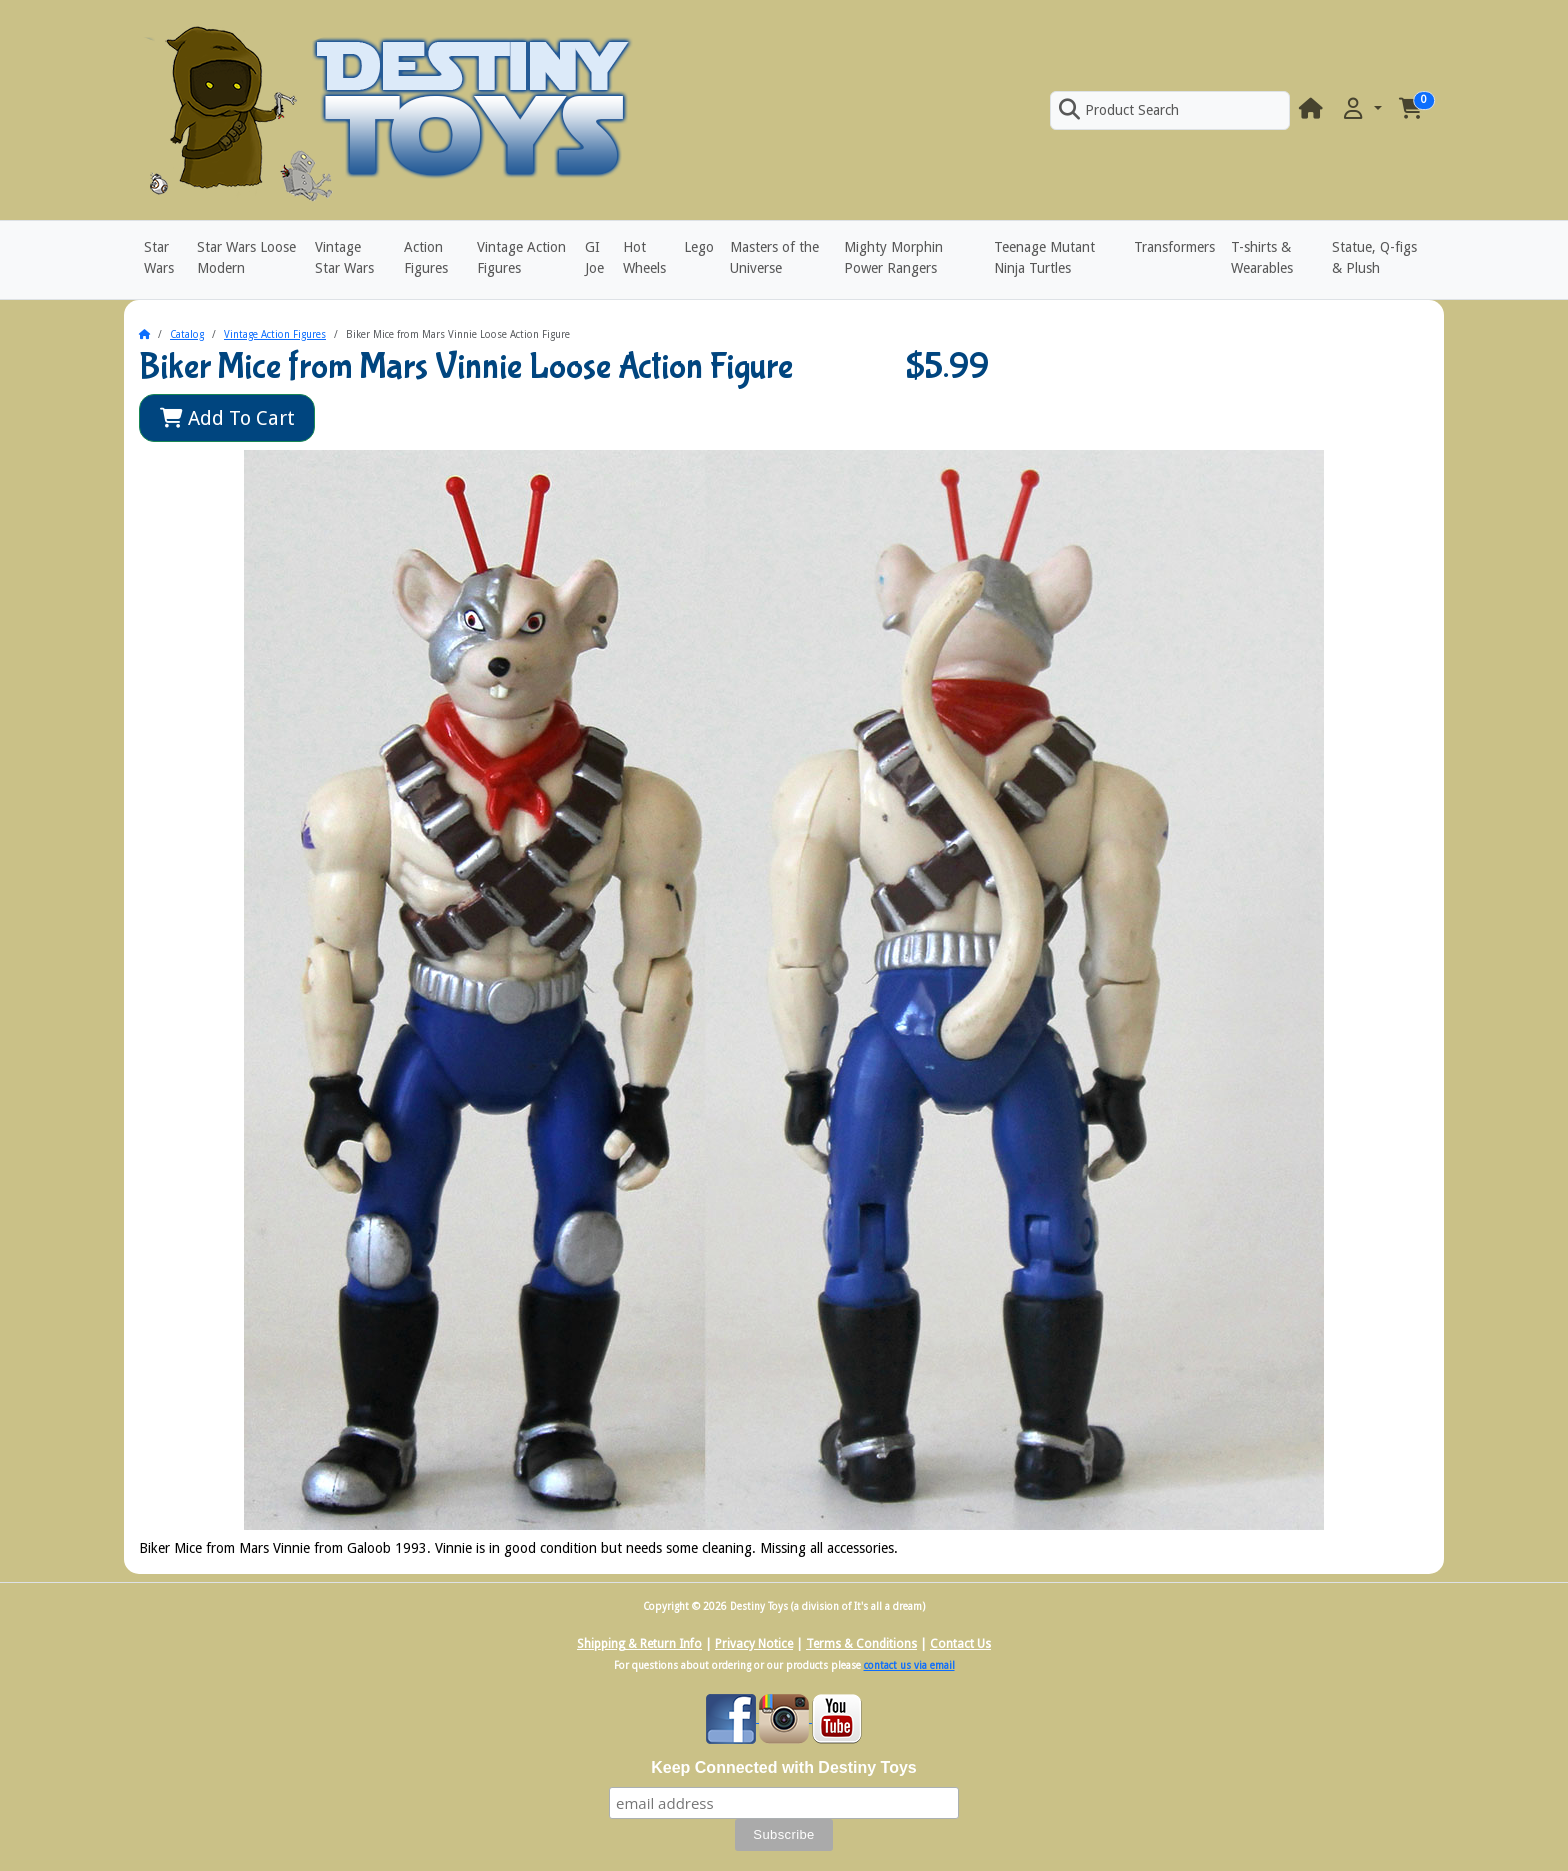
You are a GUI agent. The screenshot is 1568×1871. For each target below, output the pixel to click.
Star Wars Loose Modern (246, 257)
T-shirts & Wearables (1262, 257)
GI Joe (594, 257)
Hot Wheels (644, 257)
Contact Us (960, 1644)
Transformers (1174, 247)
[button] (1361, 109)
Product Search (1119, 110)
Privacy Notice (754, 1644)
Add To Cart (227, 418)
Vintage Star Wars (344, 257)
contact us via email (909, 1665)
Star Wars (159, 257)
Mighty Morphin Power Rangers (893, 257)
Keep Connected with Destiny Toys (784, 1767)
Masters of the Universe (774, 257)
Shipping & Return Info (639, 1644)
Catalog (187, 334)
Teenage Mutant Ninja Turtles (1044, 257)
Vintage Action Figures (521, 257)
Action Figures (426, 257)
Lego (699, 247)
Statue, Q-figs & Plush (1374, 257)
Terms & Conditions (861, 1644)
